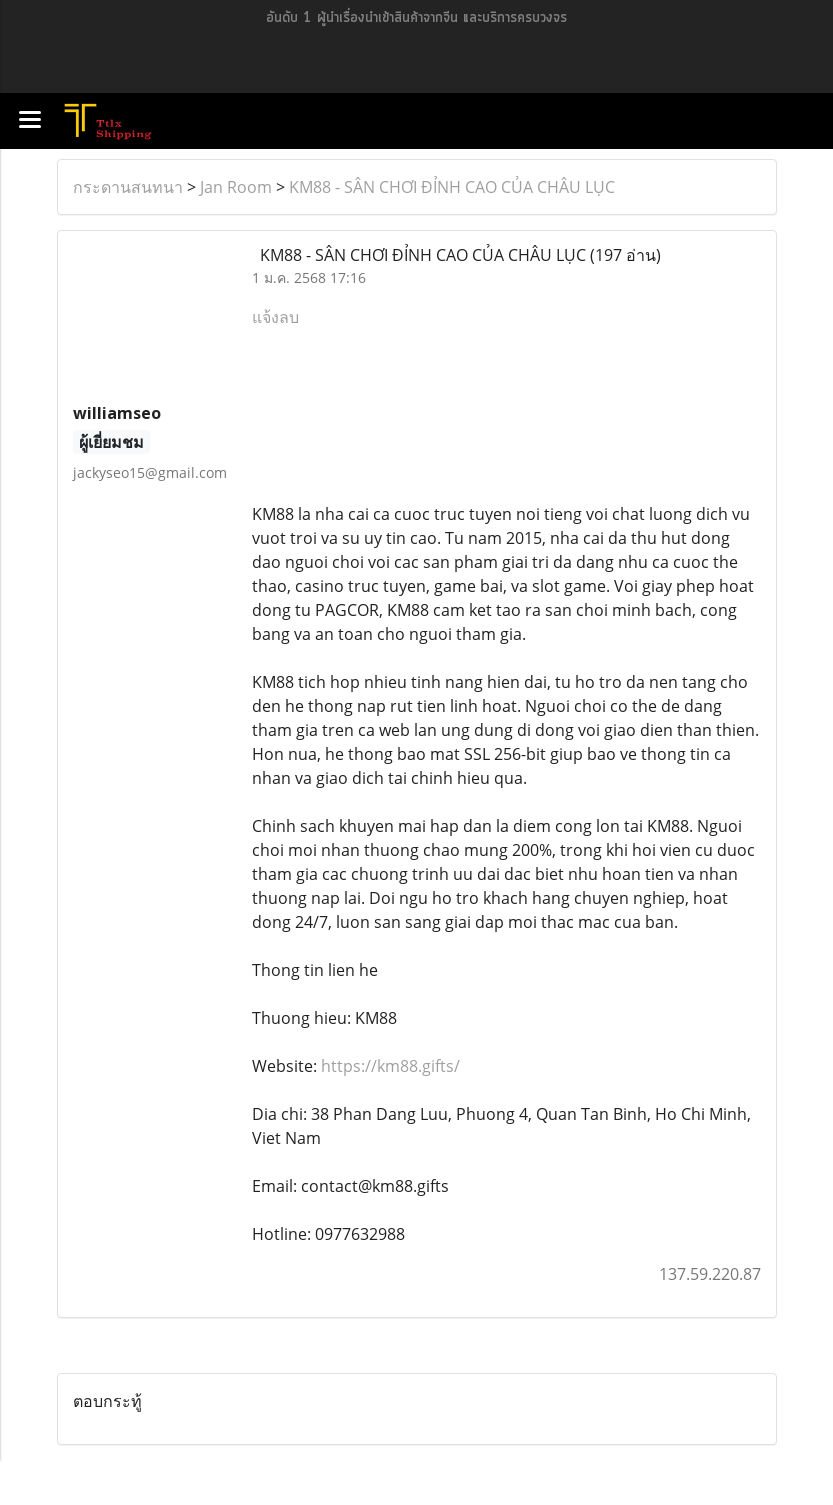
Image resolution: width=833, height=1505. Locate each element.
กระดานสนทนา (128, 187)
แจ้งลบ (275, 317)
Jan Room (236, 187)
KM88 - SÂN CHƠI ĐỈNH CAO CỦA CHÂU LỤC (452, 187)
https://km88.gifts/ (390, 1066)
